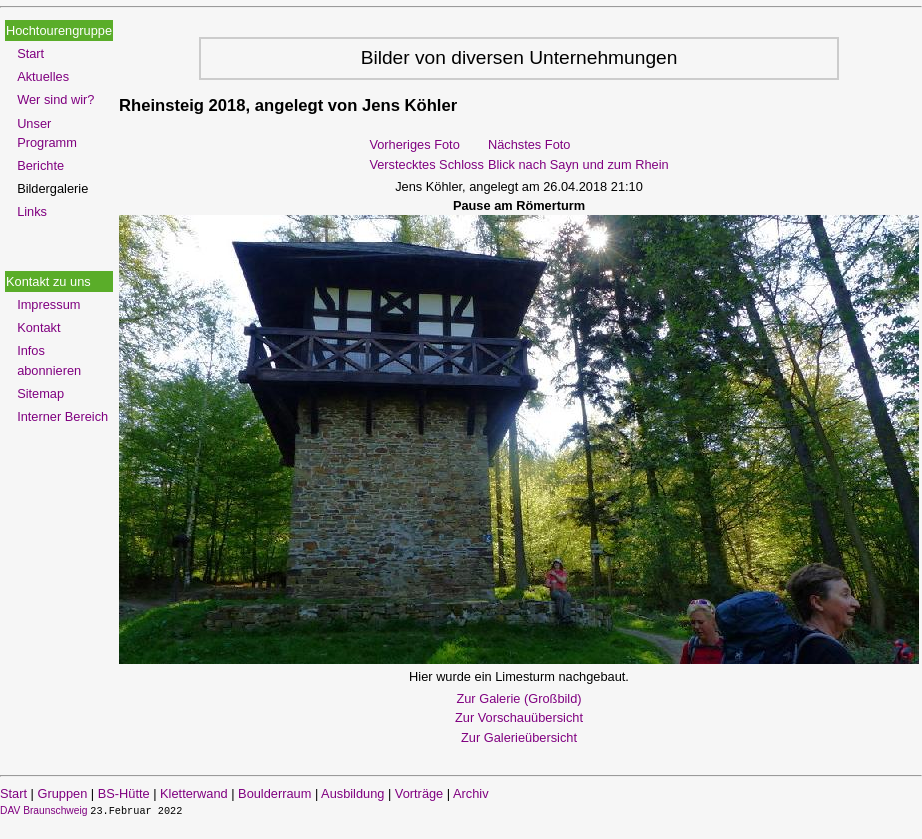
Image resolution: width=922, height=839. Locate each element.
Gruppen (62, 793)
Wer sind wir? (55, 99)
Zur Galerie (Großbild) (518, 698)
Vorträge (419, 793)
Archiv (471, 793)
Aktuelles (43, 76)
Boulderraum (274, 793)
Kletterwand (194, 793)
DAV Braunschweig (45, 810)
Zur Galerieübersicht (519, 737)
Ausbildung (352, 793)
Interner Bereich (62, 416)
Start (30, 53)
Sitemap (40, 393)
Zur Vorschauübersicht (519, 717)
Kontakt (38, 327)
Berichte (40, 165)
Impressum (48, 304)
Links (32, 211)
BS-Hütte (124, 793)
